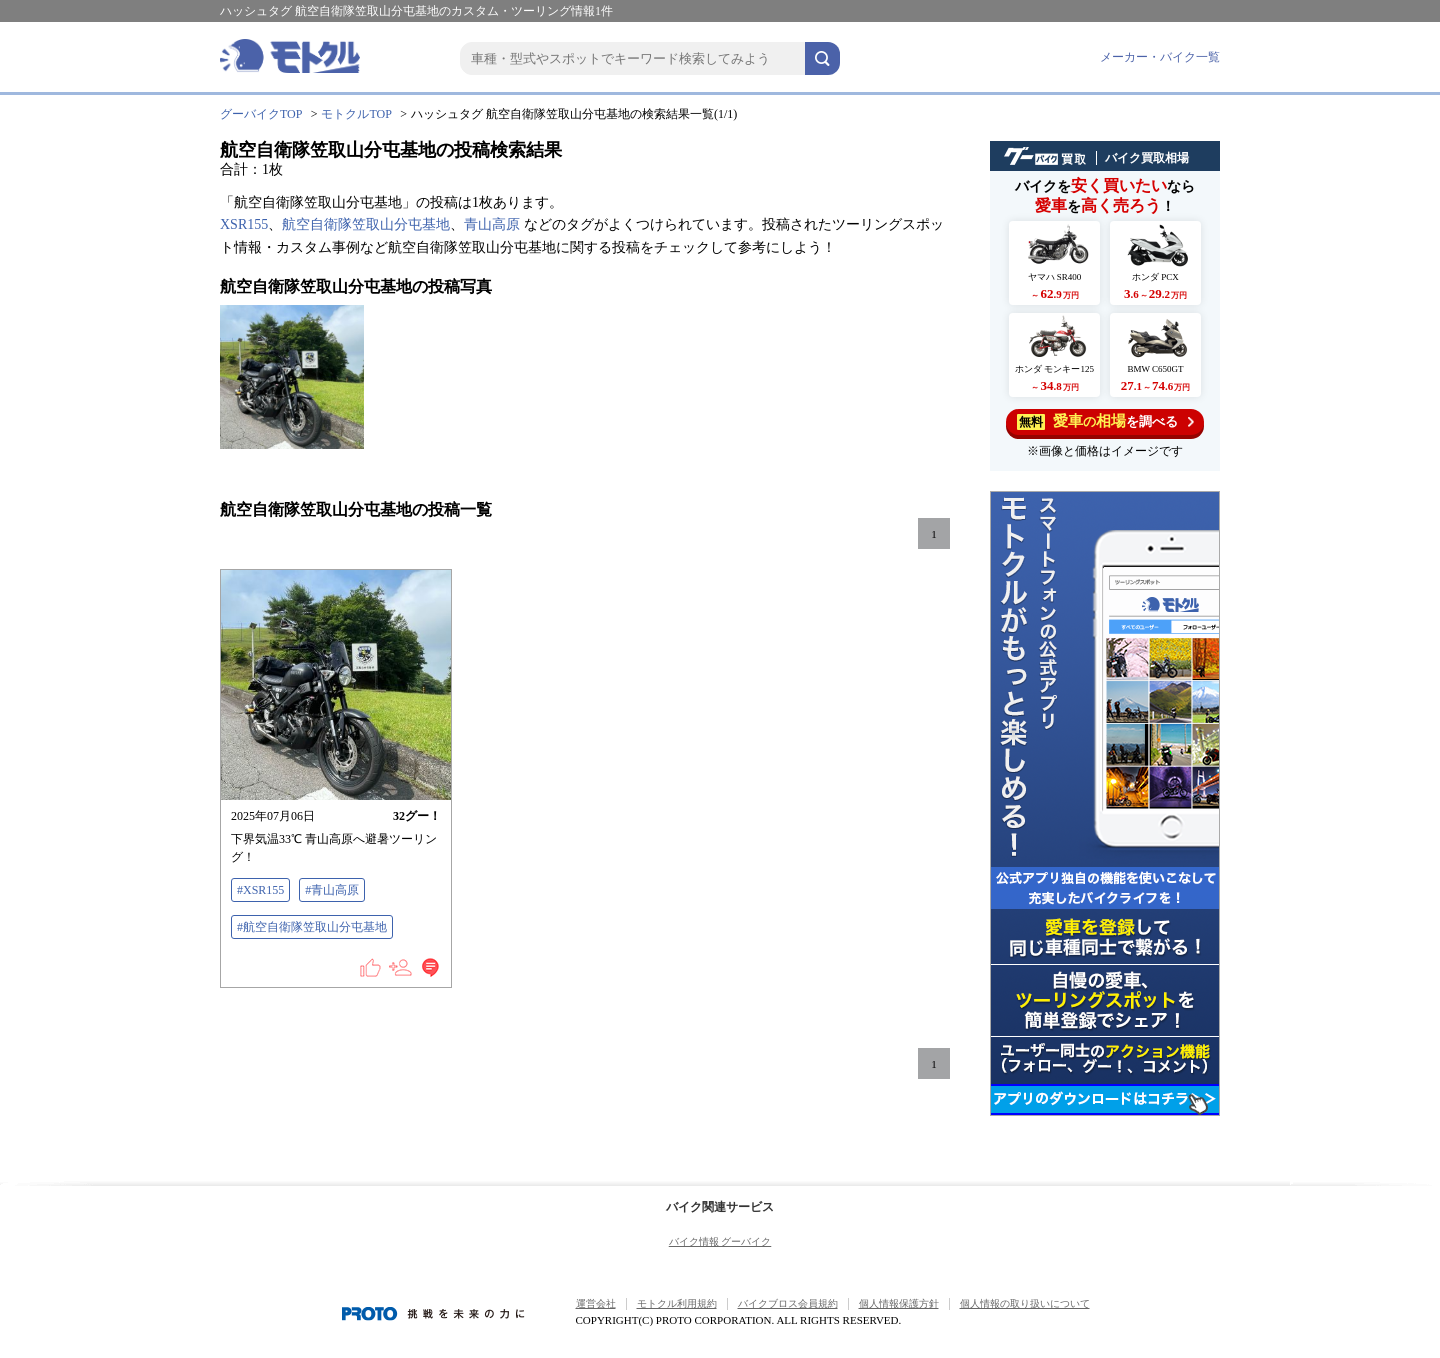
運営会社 (596, 1303)
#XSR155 (260, 890)
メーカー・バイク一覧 (1160, 57)
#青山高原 (332, 890)
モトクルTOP (356, 114)
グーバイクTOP (261, 114)
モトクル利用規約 (677, 1303)
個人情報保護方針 (899, 1303)
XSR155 (244, 224)
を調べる (1105, 421)
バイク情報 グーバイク (720, 1241)
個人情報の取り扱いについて (1025, 1303)
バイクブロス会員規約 (788, 1303)
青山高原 (492, 224)
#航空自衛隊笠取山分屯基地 (312, 927)
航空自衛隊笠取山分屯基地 (366, 224)
